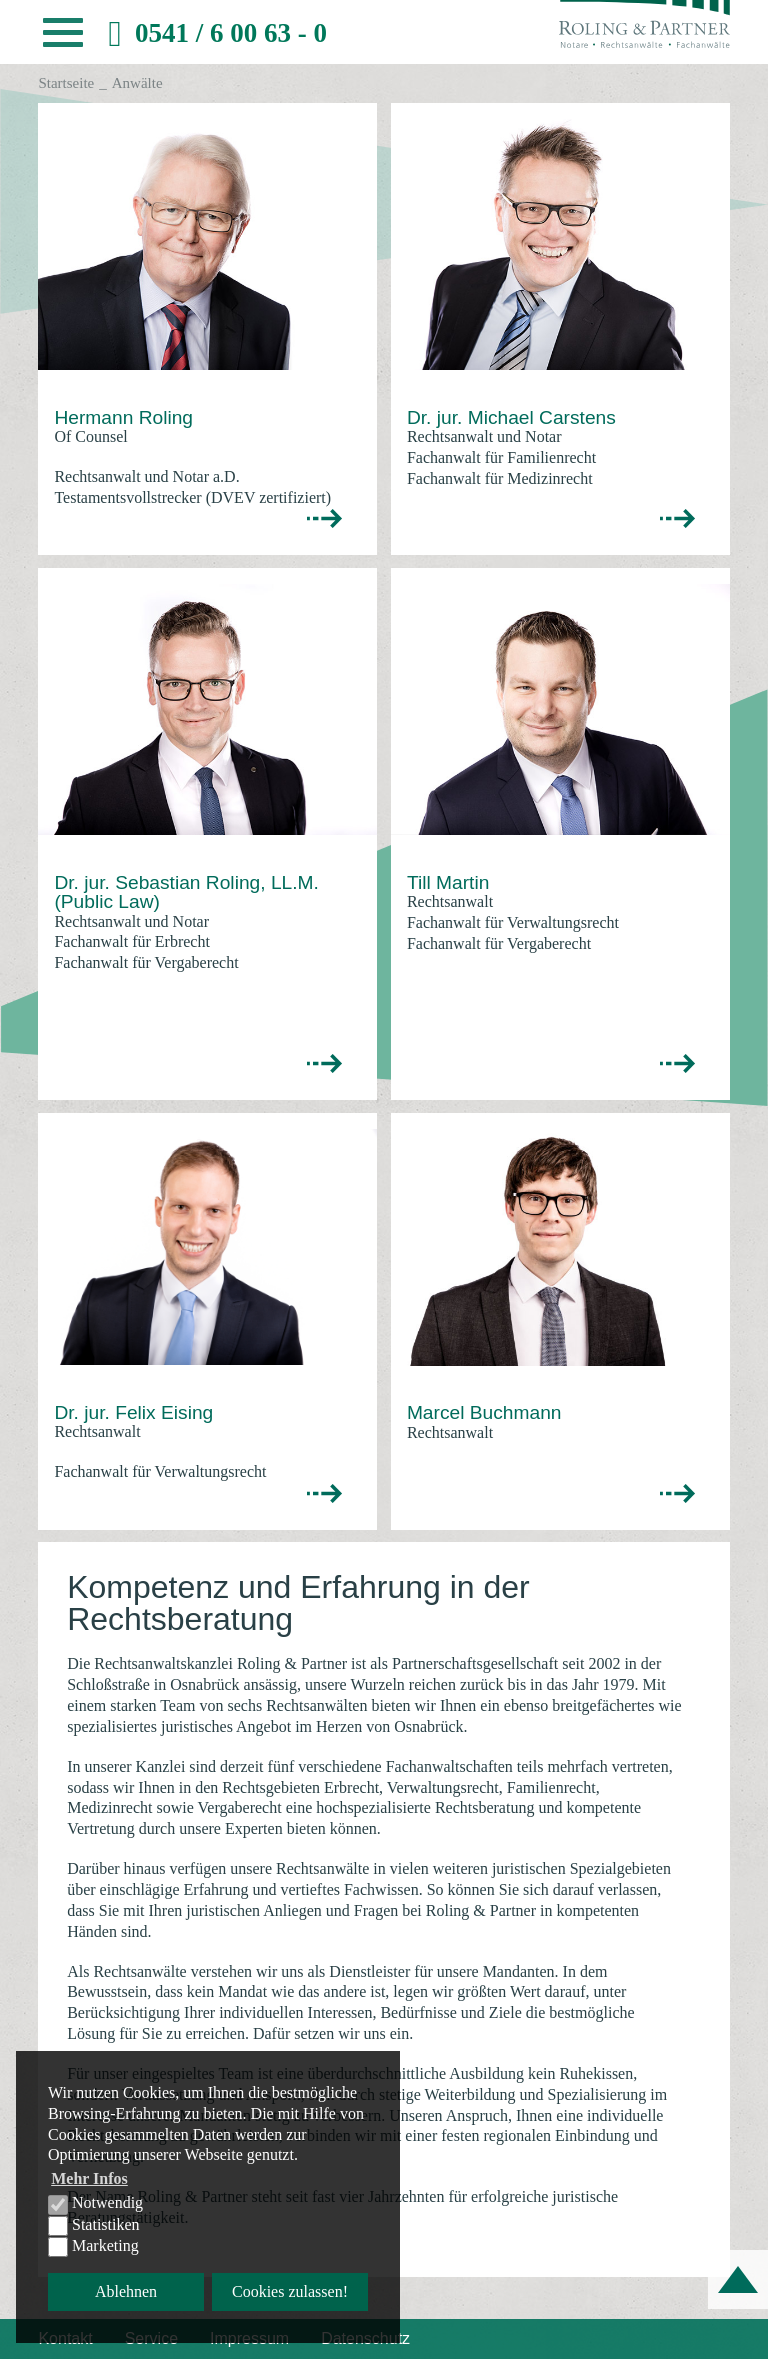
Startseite (66, 83)
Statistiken (94, 2226)
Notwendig (95, 2204)
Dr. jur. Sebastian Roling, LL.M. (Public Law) (186, 892)
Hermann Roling (123, 417)
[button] (63, 38)
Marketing (93, 2247)
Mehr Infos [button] (89, 2178)
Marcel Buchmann (484, 1412)
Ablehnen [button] (126, 2291)
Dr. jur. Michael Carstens (511, 417)
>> (325, 519)
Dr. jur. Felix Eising (133, 1412)
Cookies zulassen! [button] (290, 2291)
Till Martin (448, 882)
